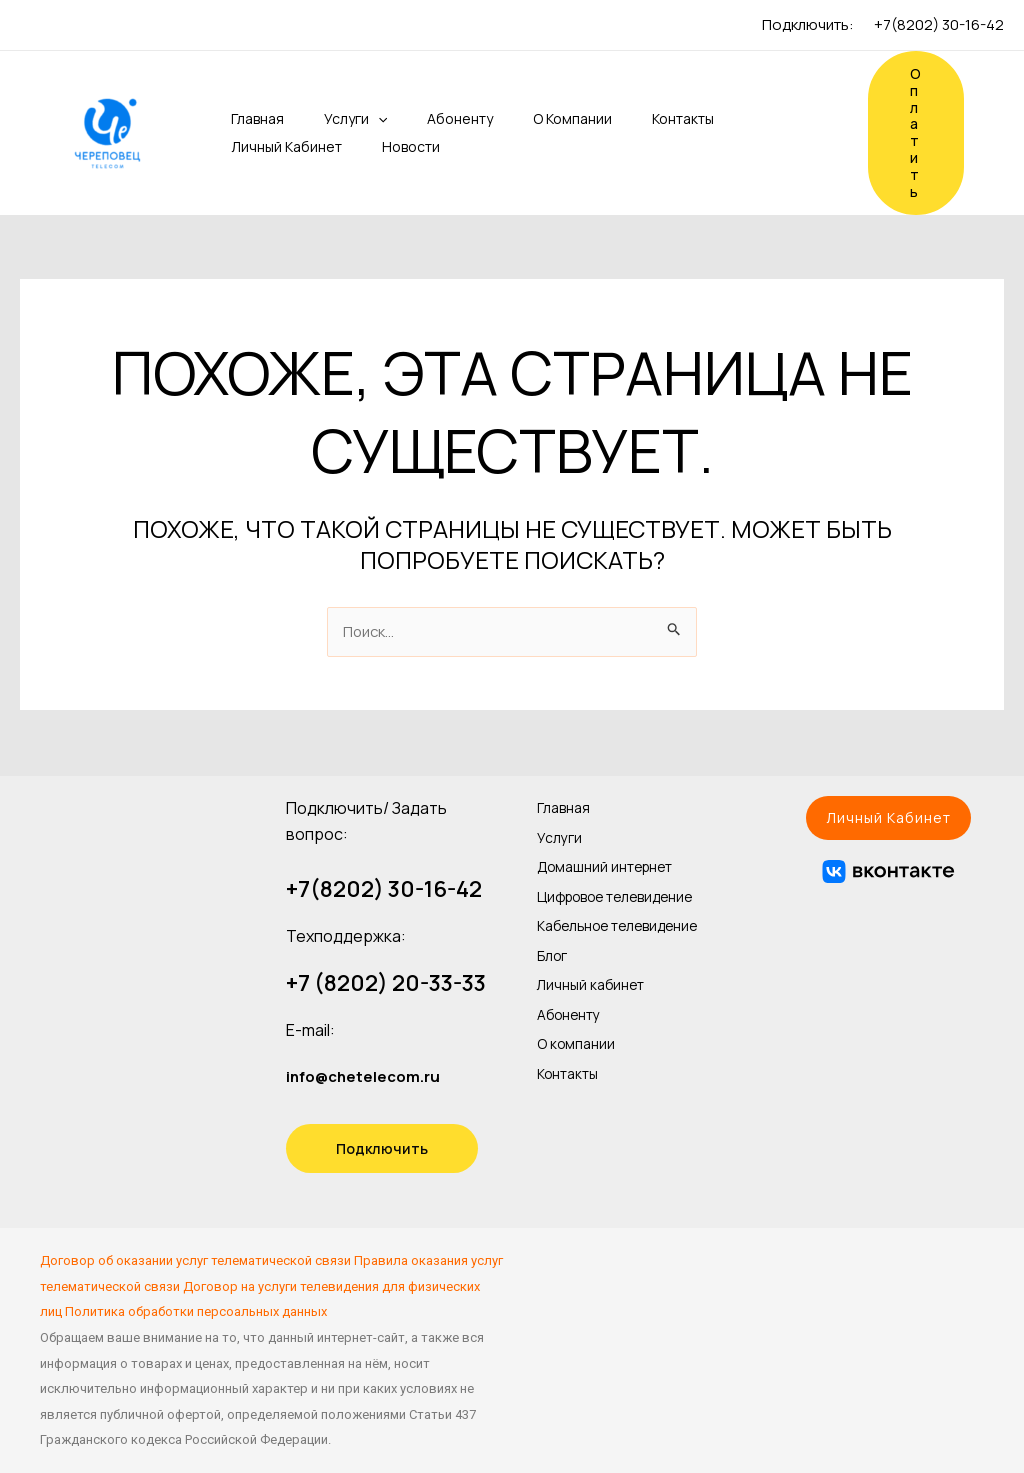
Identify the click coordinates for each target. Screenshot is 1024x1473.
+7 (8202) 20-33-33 (386, 984)
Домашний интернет (616, 859)
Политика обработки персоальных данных (196, 1312)
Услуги (327, 119)
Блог (555, 987)
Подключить (382, 1148)
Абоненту (424, 118)
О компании (528, 118)
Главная (237, 118)
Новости (383, 146)
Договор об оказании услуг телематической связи (195, 1260)
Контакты (631, 118)
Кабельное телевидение (589, 949)
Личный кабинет (266, 146)
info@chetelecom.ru (367, 1076)
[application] (350, 119)
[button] (888, 818)
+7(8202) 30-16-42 (939, 24)
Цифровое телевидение (589, 898)
